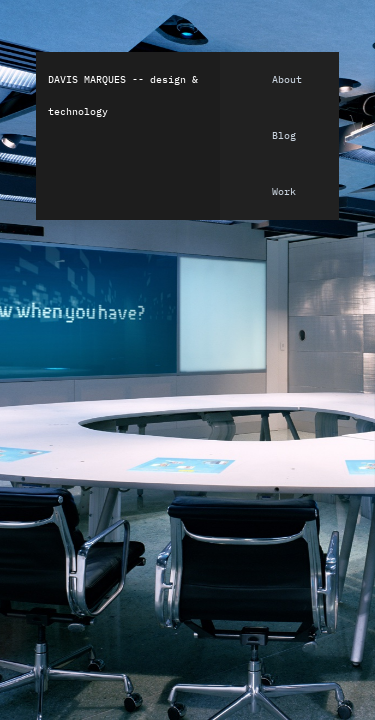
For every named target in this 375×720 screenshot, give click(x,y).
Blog (284, 136)
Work (284, 192)
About (287, 80)
